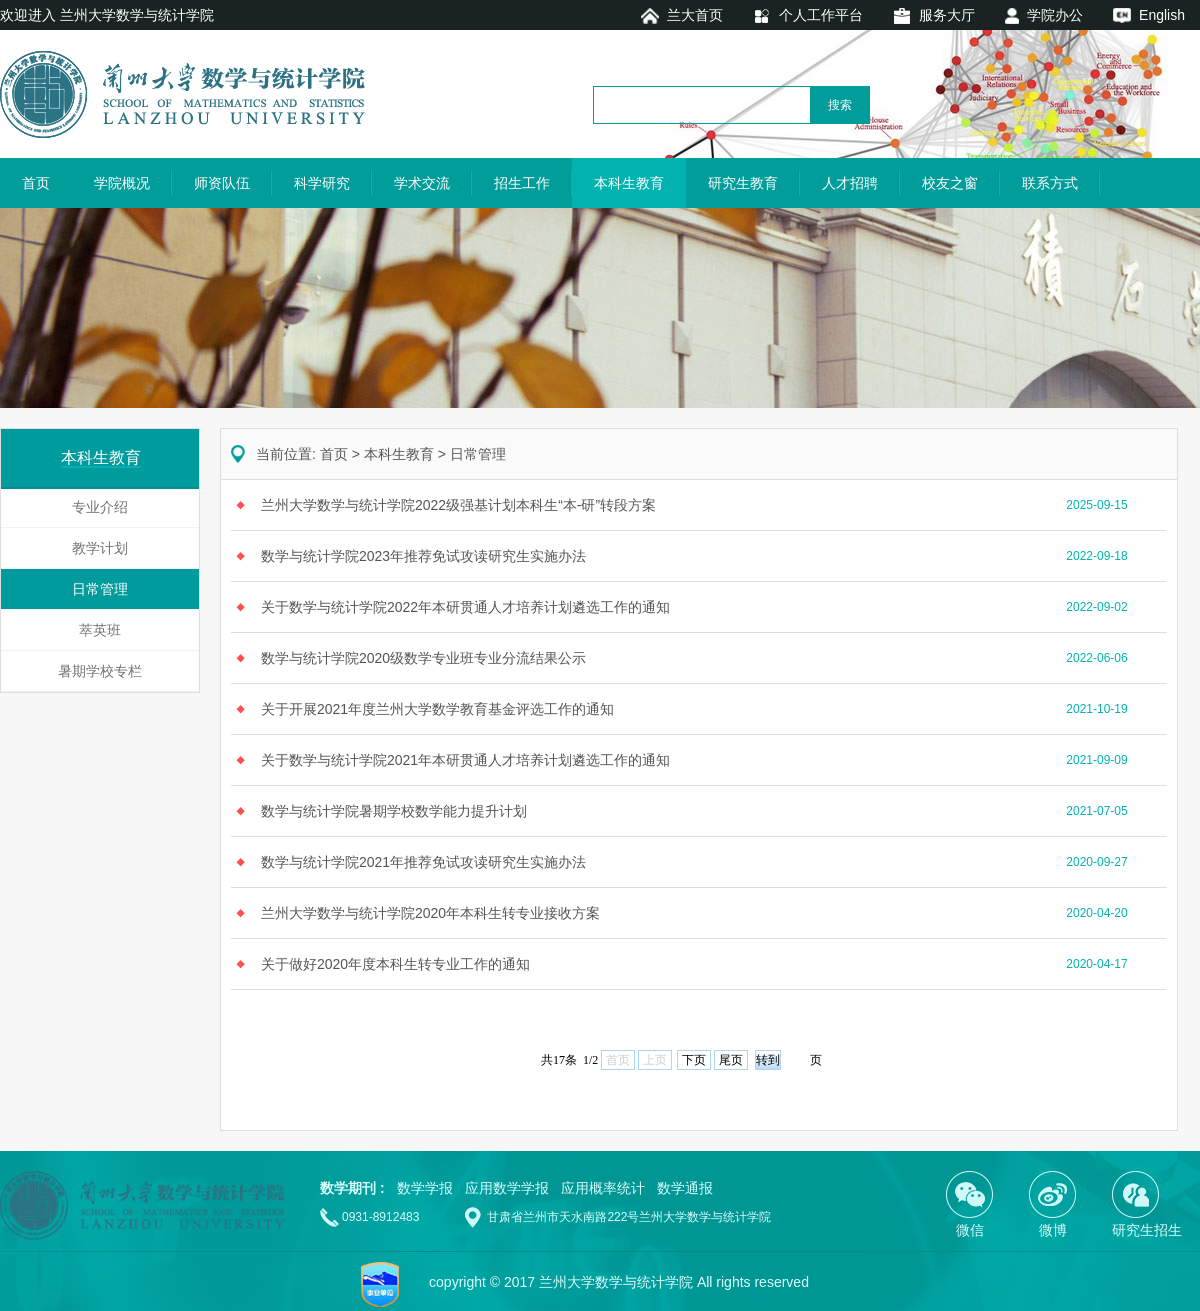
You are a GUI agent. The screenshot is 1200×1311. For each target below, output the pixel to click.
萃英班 (100, 630)
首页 (36, 183)
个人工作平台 (821, 15)
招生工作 (522, 183)
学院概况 (122, 183)
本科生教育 (629, 183)
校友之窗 (950, 183)
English (1162, 15)
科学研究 (322, 183)
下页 (694, 1060)
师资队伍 (222, 183)
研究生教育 (743, 183)
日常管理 (100, 589)
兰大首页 (695, 15)
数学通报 (685, 1188)
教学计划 (100, 548)
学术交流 (422, 183)
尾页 (731, 1060)
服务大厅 (947, 15)
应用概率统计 (603, 1188)
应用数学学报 (507, 1188)
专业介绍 (100, 507)
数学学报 (425, 1188)
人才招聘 (850, 183)
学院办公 (1055, 15)
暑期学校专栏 (100, 671)
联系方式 (1050, 183)
